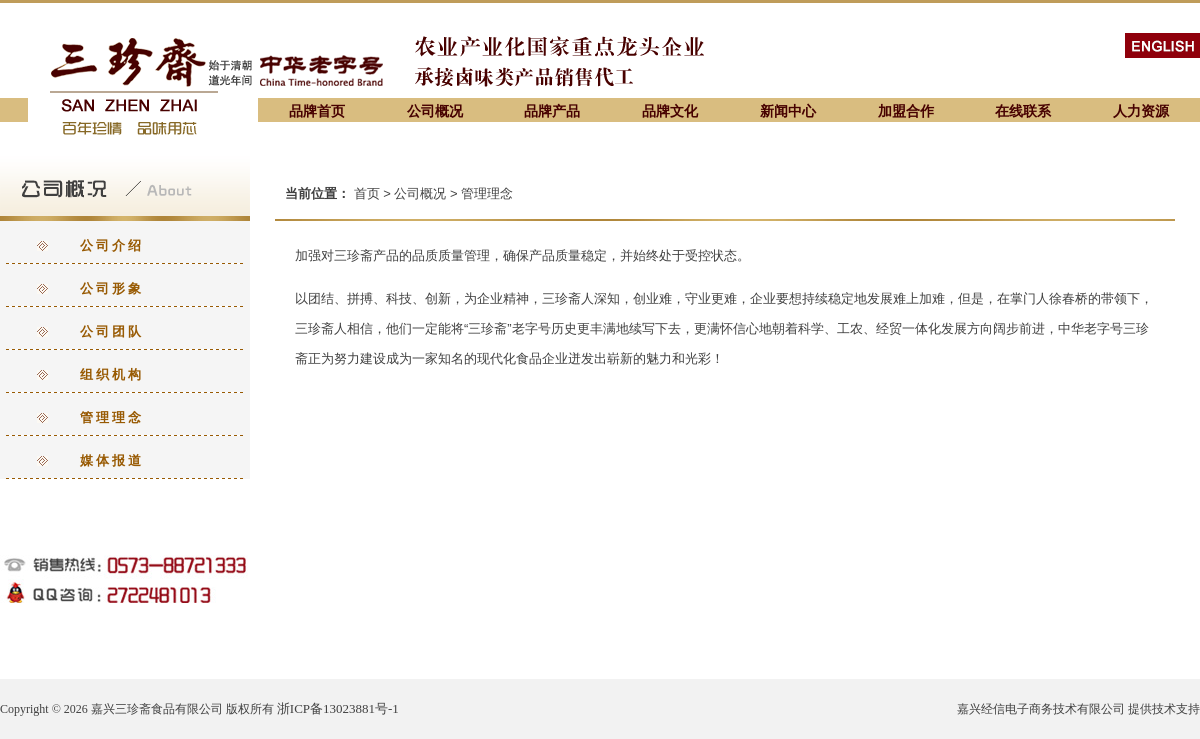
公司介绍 (112, 245)
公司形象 (112, 288)
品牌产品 (552, 111)
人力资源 (1141, 111)
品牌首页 (317, 111)
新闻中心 (788, 111)
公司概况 (435, 111)
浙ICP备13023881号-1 (338, 708)
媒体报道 (112, 460)
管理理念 (112, 417)
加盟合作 (906, 111)
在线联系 (1023, 111)
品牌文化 (670, 111)
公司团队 (112, 331)
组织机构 (112, 374)
